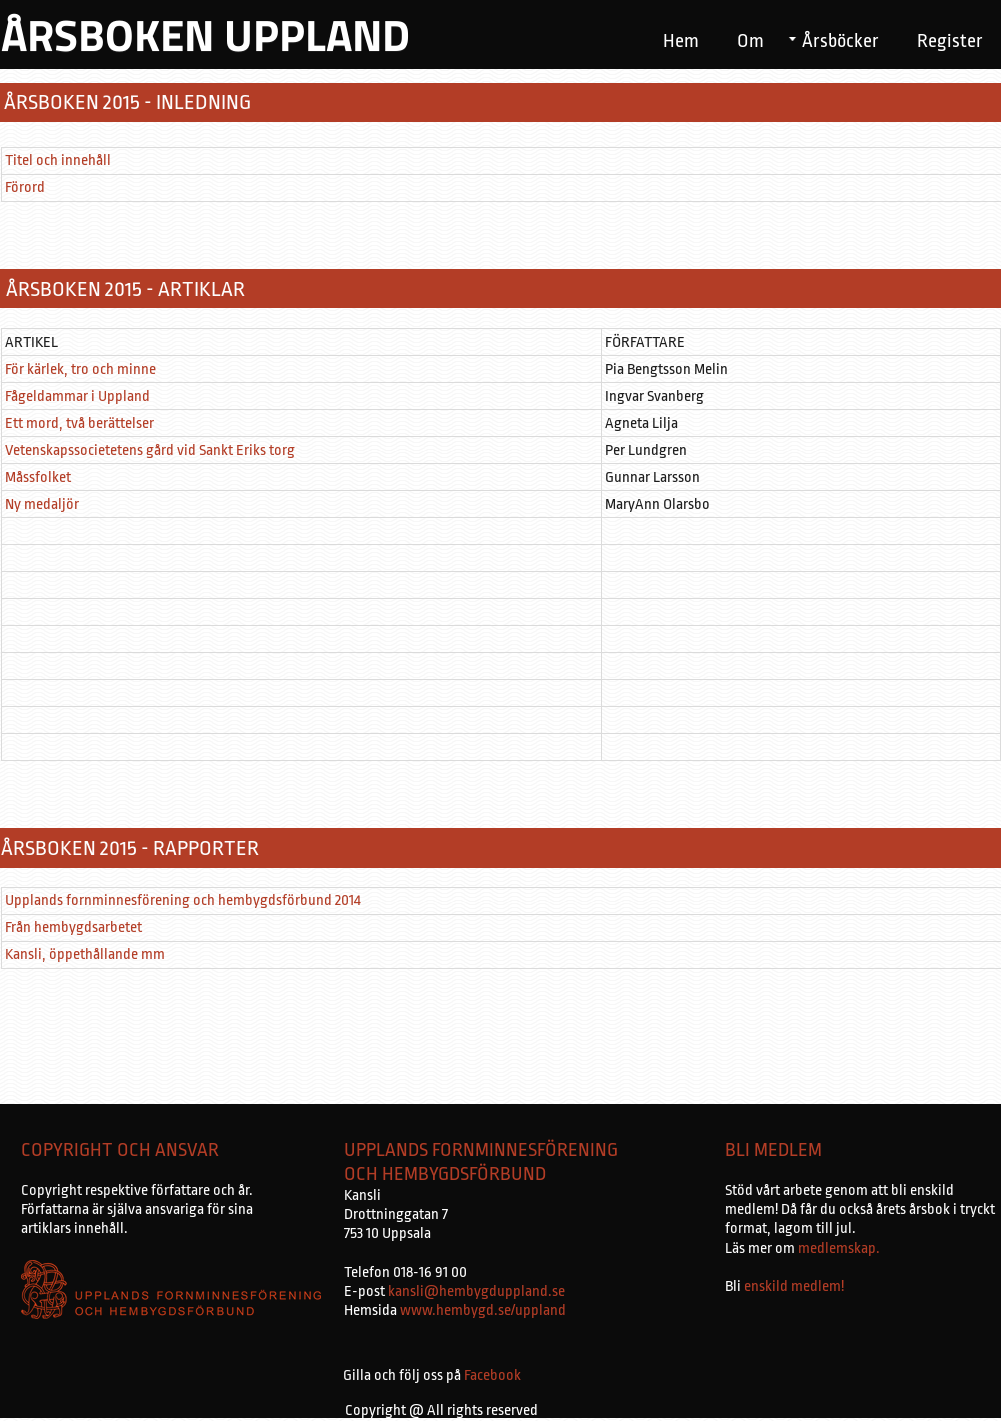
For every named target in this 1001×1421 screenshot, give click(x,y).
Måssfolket (38, 477)
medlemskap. (837, 1248)
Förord (25, 187)
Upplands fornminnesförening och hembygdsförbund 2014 (183, 900)
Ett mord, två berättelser (79, 423)
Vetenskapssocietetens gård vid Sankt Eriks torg (150, 450)
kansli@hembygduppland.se (476, 1291)
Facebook (492, 1375)
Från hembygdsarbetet (73, 927)
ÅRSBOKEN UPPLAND (205, 34)
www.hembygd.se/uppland (483, 1310)
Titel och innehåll (58, 160)
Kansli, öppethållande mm (85, 954)
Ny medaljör (42, 504)
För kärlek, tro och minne (80, 369)
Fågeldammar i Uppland (77, 396)
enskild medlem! (794, 1286)
